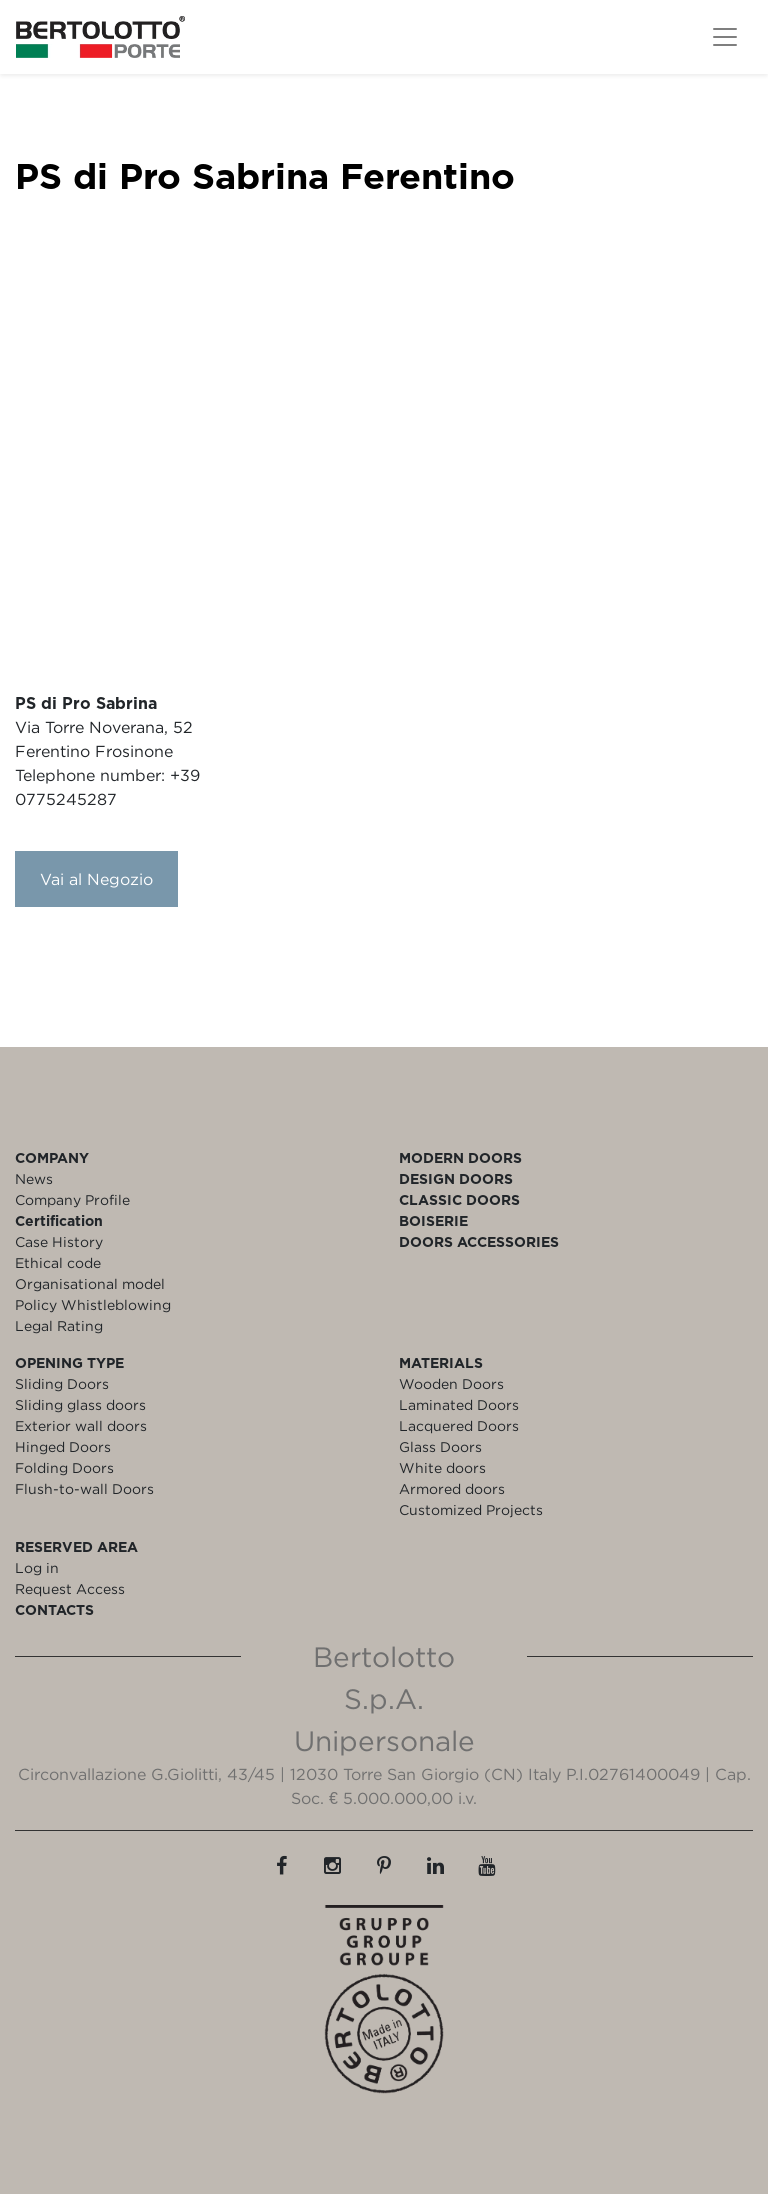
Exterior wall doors (81, 1425)
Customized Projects (471, 1509)
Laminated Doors (459, 1404)
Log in (37, 1567)
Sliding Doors (62, 1383)
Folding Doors (64, 1467)
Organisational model (90, 1283)
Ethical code (58, 1262)
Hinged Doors (63, 1446)
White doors (442, 1467)
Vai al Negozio (96, 879)
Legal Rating (59, 1325)
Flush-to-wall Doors (84, 1488)
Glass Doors (440, 1446)
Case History (59, 1241)
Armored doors (452, 1488)
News (34, 1178)
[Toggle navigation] (725, 37)
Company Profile (72, 1199)
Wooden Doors (451, 1383)
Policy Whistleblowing (93, 1304)
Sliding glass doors (80, 1404)
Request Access (70, 1588)
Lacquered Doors (459, 1425)
